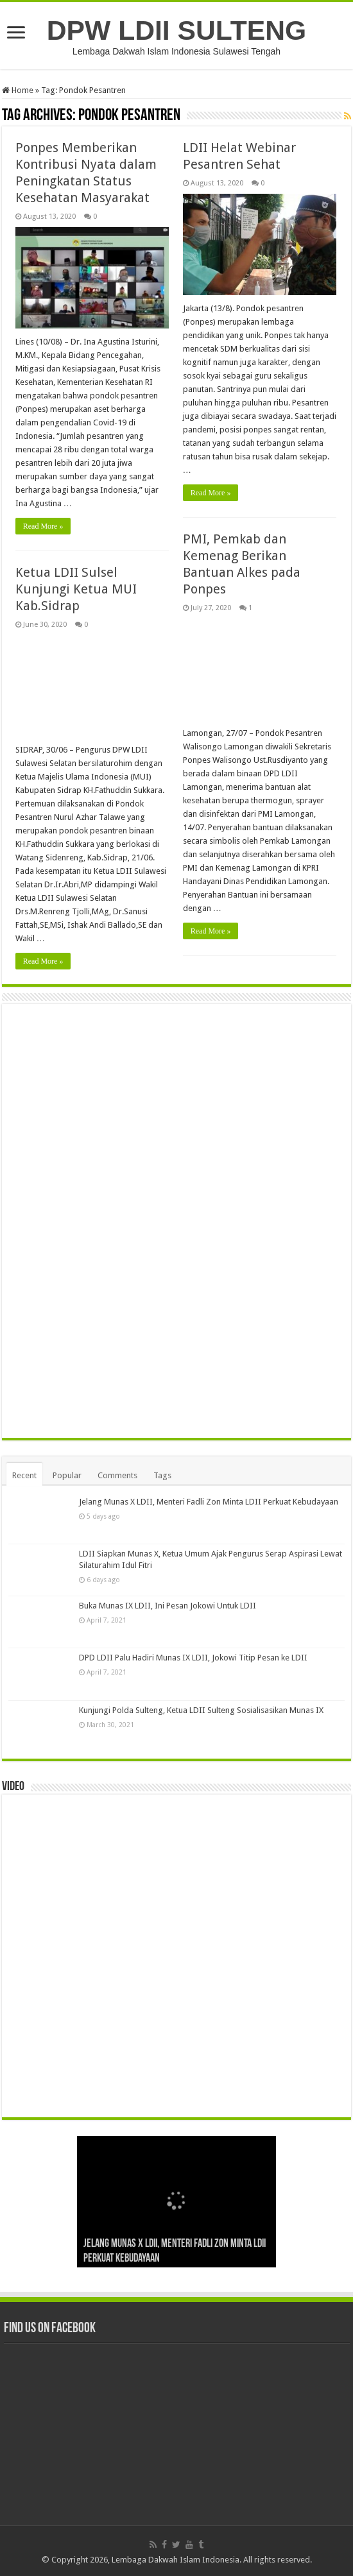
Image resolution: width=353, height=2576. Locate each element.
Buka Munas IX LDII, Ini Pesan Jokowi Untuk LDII (167, 1605)
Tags (162, 1475)
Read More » (43, 526)
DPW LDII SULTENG (176, 30)
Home (17, 90)
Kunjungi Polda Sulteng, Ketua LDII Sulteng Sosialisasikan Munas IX (201, 1710)
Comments (117, 1475)
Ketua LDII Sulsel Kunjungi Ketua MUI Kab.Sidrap (76, 589)
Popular (67, 1475)
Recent (24, 1475)
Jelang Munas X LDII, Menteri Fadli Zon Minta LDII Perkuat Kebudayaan (208, 1501)
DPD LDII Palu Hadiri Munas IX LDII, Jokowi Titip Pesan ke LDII (193, 1657)
